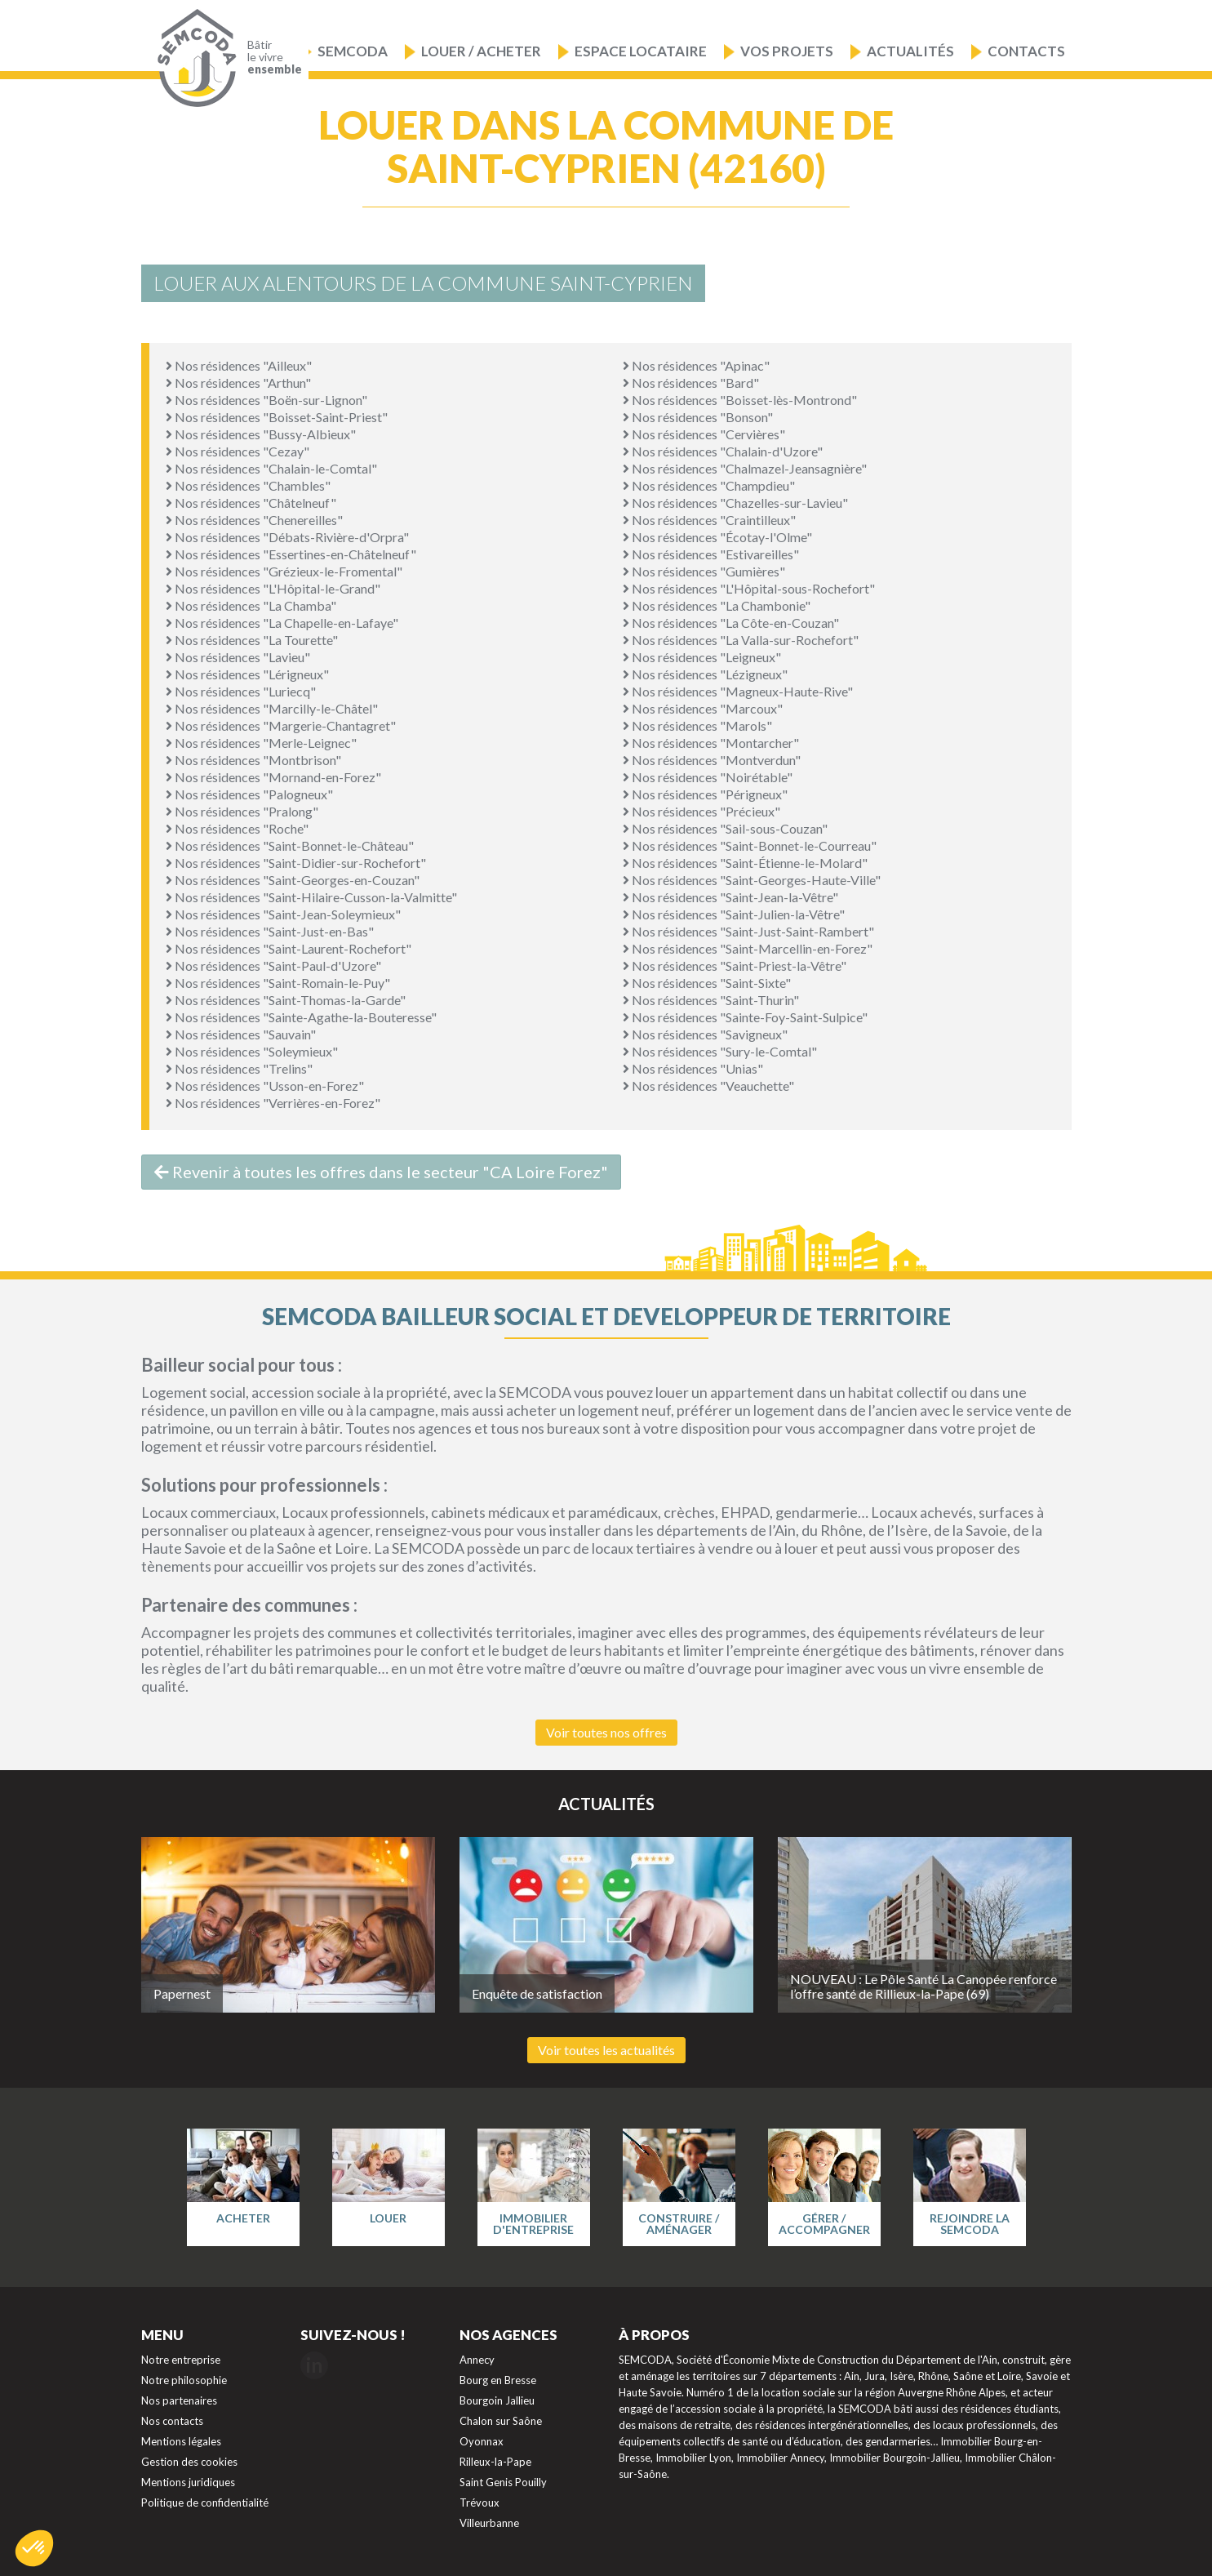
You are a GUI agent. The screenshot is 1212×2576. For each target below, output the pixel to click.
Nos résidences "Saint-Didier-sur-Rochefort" (296, 862)
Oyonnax (481, 2441)
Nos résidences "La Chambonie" (716, 605)
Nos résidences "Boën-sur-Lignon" (266, 399)
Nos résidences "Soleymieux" (252, 1051)
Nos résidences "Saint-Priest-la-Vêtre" (734, 965)
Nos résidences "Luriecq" (241, 691)
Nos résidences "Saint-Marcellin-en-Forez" (747, 948)
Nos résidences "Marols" (697, 725)
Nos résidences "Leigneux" (702, 657)
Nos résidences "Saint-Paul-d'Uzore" (273, 965)
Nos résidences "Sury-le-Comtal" (720, 1051)
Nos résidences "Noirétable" (707, 777)
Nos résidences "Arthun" (238, 382)
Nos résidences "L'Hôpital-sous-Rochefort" (749, 588)
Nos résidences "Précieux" (701, 811)
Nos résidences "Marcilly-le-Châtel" (272, 708)
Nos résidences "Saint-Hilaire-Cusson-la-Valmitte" (311, 897)
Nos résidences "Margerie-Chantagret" (281, 725)
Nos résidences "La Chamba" (251, 605)
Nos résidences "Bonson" (698, 417)
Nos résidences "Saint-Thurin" (711, 1000)
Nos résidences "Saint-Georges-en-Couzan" (293, 880)
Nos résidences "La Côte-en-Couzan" (731, 622)
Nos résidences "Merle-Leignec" (261, 742)
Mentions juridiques (188, 2482)
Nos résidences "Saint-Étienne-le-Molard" (745, 862)
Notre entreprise (180, 2359)
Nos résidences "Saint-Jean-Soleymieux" (283, 914)
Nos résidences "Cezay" (237, 451)
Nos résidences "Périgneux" (705, 794)
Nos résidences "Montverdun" (712, 759)
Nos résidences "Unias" (693, 1068)
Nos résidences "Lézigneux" (705, 674)
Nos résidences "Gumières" (704, 571)
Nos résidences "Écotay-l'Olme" (717, 537)
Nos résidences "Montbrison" (253, 759)
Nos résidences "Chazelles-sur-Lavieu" (735, 502)
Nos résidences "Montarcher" (711, 742)
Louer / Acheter (481, 51)
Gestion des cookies (189, 2461)
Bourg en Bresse (497, 2380)
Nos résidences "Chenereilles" (254, 519)
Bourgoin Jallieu (497, 2400)
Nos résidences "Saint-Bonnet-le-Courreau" (750, 845)
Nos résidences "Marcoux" (703, 708)
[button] (34, 2548)
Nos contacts (172, 2420)
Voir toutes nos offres (606, 1732)
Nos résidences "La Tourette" (252, 639)
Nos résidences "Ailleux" (239, 365)
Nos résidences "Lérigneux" (247, 674)
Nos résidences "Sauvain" (241, 1034)
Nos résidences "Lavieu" (238, 657)
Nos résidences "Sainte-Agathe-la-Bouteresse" (301, 1017)
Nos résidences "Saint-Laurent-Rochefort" (288, 948)
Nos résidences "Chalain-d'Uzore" (723, 451)
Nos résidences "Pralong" (242, 811)
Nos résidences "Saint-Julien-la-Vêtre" (734, 914)
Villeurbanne (489, 2522)
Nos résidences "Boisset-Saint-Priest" (277, 417)
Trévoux (479, 2502)
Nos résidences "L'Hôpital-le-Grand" (273, 588)
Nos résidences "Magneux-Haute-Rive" (738, 691)
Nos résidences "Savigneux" (705, 1034)
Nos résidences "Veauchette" (708, 1085)
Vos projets (786, 51)
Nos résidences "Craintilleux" (709, 519)
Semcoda (352, 51)
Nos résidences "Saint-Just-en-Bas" (270, 931)
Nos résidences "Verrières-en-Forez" (273, 1102)
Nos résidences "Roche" (237, 828)
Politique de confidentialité (205, 2502)
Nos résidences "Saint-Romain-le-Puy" (278, 982)
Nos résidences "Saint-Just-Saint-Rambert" (748, 931)
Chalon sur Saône (500, 2420)
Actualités (910, 51)
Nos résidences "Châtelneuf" (251, 502)
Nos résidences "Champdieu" (709, 485)
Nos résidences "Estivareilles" (711, 554)
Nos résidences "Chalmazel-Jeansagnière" (745, 468)
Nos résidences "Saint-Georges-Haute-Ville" (752, 880)
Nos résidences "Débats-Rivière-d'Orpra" (287, 537)
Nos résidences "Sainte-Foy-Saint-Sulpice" (745, 1017)
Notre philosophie (184, 2380)
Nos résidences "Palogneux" (249, 794)
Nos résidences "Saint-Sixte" (707, 982)
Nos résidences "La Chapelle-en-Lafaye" (282, 622)
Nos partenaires (179, 2400)
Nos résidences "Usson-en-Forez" (265, 1085)
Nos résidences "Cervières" (704, 434)
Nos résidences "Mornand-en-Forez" (273, 777)
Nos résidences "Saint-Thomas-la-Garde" (286, 1000)
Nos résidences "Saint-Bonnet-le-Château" (290, 845)
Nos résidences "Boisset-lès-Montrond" (740, 399)
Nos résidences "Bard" (691, 382)
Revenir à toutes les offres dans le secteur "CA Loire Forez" (381, 1171)
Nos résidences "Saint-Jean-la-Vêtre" (730, 897)
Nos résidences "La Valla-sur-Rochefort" (741, 639)
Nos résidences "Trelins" (239, 1068)
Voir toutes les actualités (606, 2050)
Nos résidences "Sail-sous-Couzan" (725, 828)
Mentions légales (181, 2441)
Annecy (477, 2359)
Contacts (1026, 51)
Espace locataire (641, 51)
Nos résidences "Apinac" (696, 365)
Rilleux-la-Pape (495, 2461)
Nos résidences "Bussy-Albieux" (261, 434)
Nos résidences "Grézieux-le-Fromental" (284, 571)
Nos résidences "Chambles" (248, 485)
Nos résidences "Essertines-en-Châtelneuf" (291, 554)
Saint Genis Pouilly (503, 2482)
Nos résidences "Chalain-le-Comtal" (271, 468)
